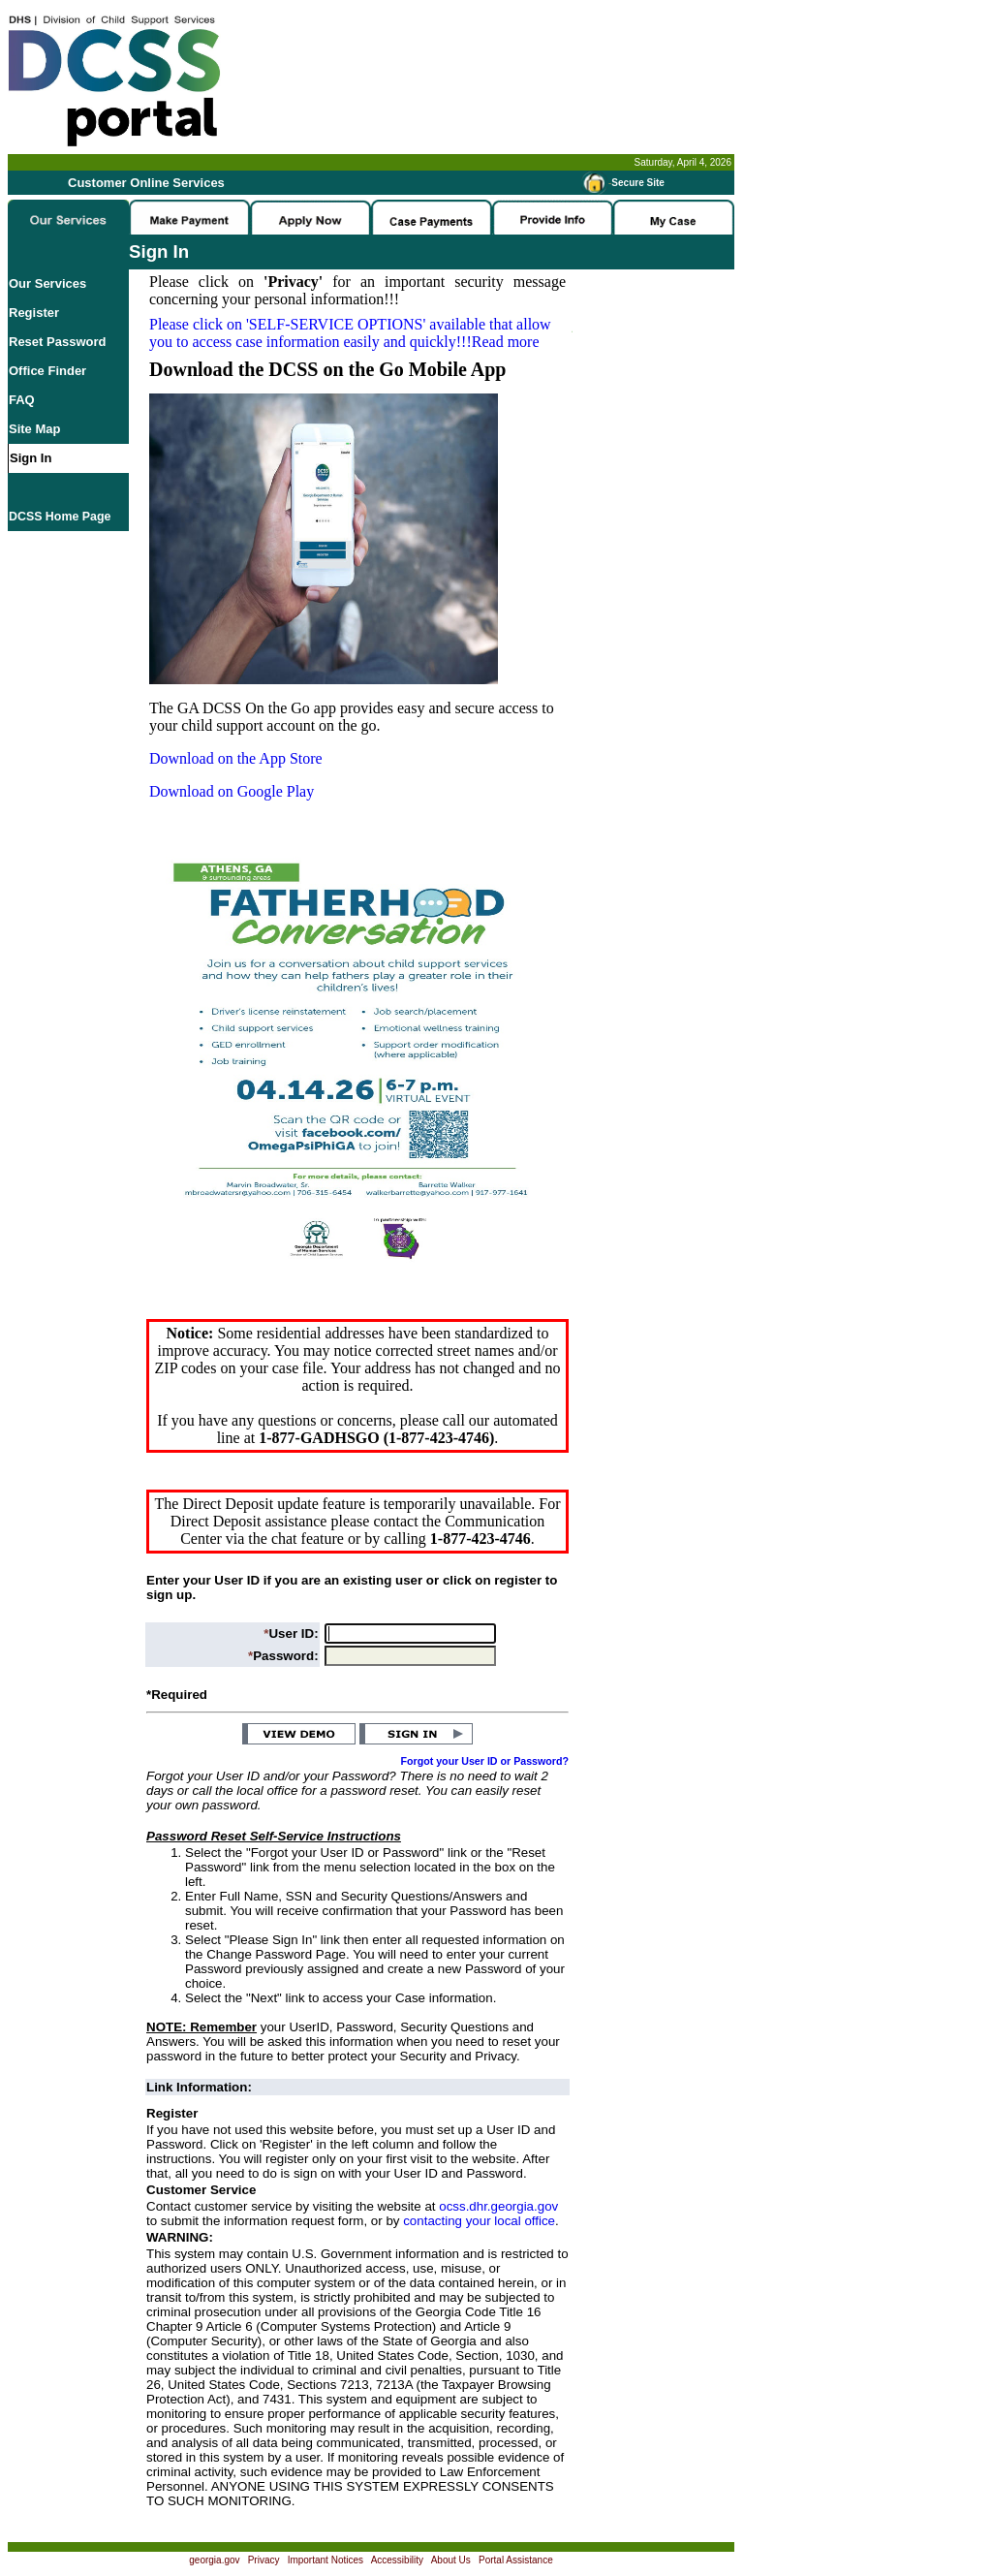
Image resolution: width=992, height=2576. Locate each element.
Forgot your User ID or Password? (485, 1761)
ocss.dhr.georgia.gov (498, 2206)
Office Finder (47, 370)
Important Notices (325, 2560)
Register (34, 312)
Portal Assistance (516, 2560)
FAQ (22, 400)
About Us (451, 2560)
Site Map (34, 429)
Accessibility (397, 2560)
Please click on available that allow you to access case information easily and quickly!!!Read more (350, 333)
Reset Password (57, 341)
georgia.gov (214, 2560)
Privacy (264, 2560)
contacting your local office (479, 2221)
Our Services (47, 283)
